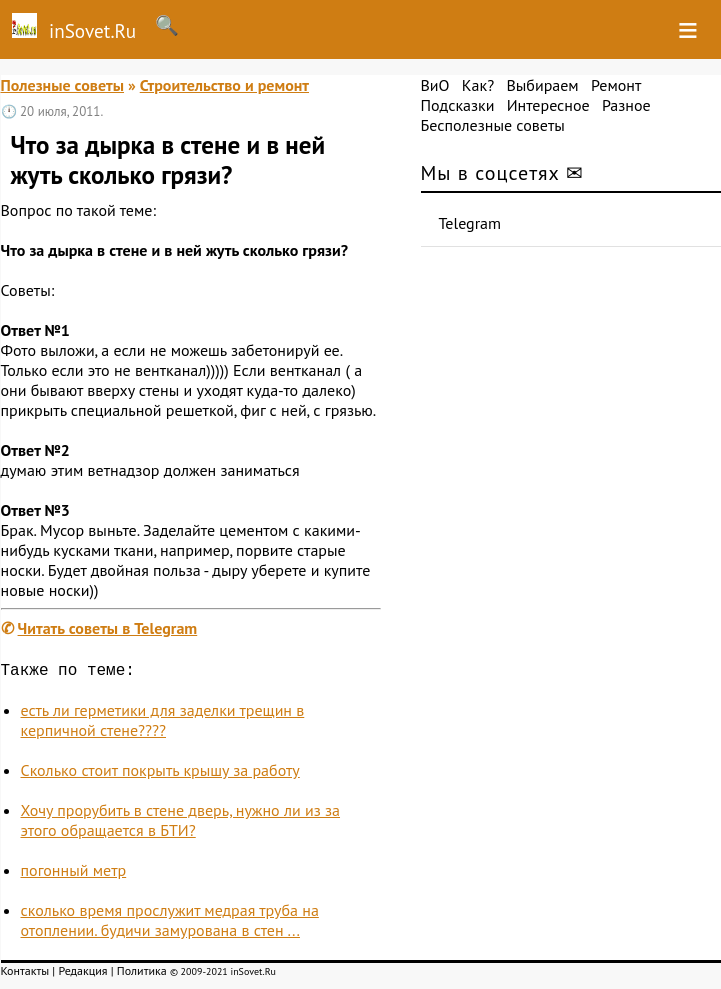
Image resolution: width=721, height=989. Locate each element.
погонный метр (74, 874)
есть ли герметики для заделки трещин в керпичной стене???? (163, 724)
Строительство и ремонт (224, 85)
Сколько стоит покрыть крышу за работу (160, 774)
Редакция (82, 974)
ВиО (435, 85)
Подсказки (458, 105)
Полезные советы (63, 85)
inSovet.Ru (68, 28)
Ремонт (616, 85)
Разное (626, 105)
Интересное (548, 105)
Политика (142, 974)
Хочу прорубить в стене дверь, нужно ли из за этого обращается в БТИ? (181, 824)
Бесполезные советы (493, 125)
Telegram (470, 223)
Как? (478, 85)
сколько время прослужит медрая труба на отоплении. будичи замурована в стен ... (170, 924)
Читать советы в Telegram (108, 628)
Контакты (25, 974)
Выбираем (542, 85)
